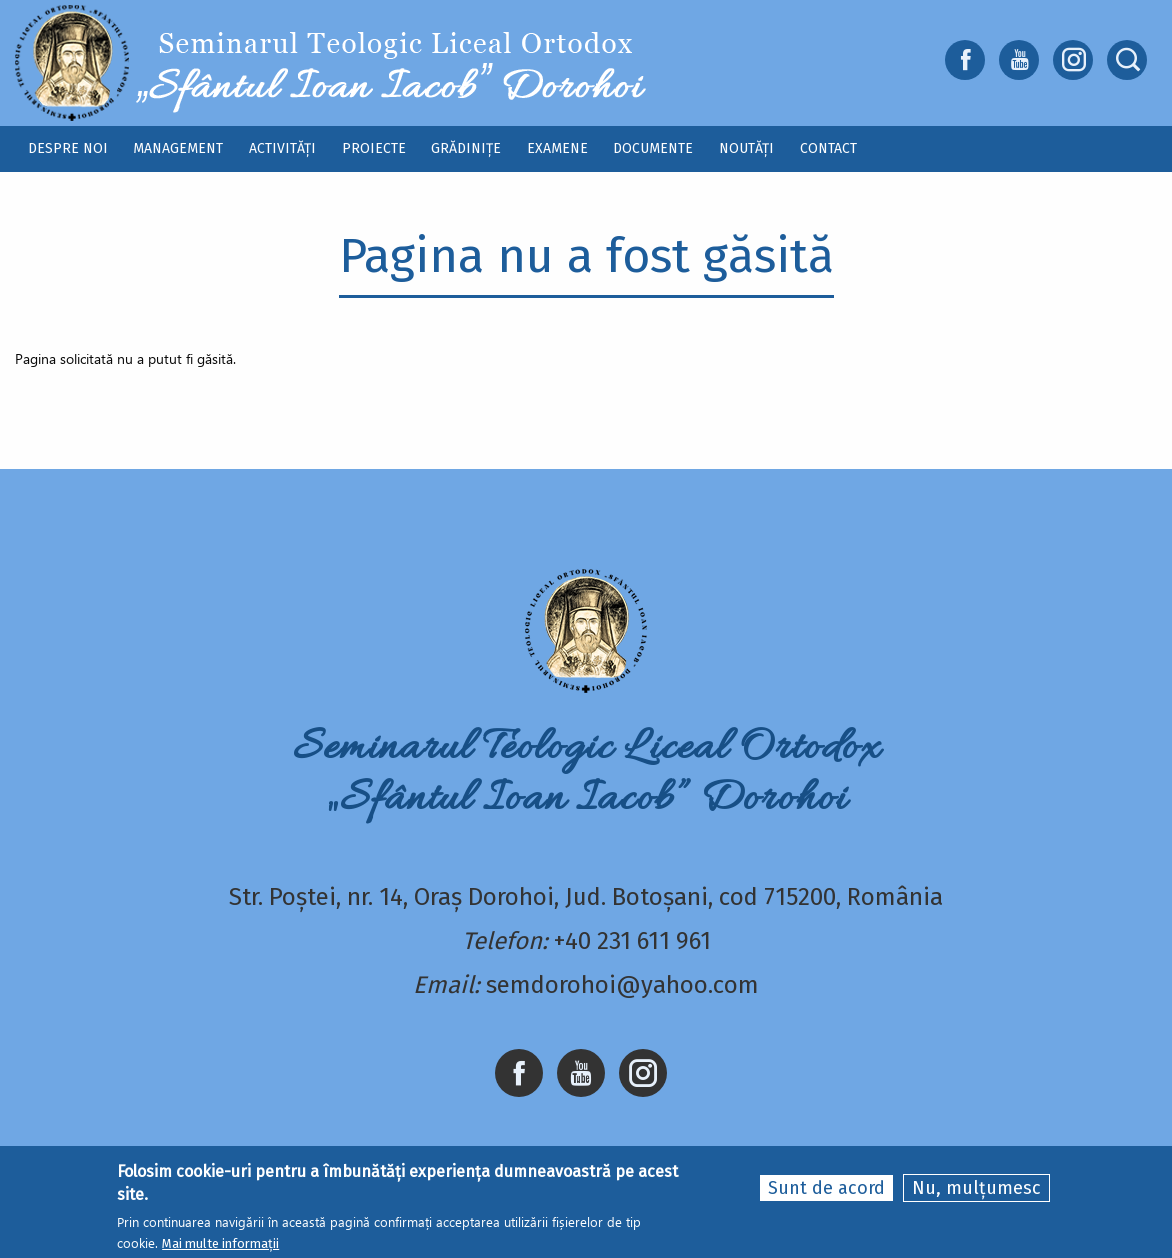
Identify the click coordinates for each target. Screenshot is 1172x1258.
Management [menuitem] (178, 148)
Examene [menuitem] (557, 148)
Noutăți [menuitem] (746, 148)
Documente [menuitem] (653, 148)
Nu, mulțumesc (976, 1189)
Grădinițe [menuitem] (466, 148)
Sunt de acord (826, 1189)
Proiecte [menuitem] (374, 148)
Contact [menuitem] (828, 148)
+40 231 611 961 (632, 941)
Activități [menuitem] (282, 148)
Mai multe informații (220, 1244)
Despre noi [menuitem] (68, 148)
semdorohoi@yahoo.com (622, 985)
